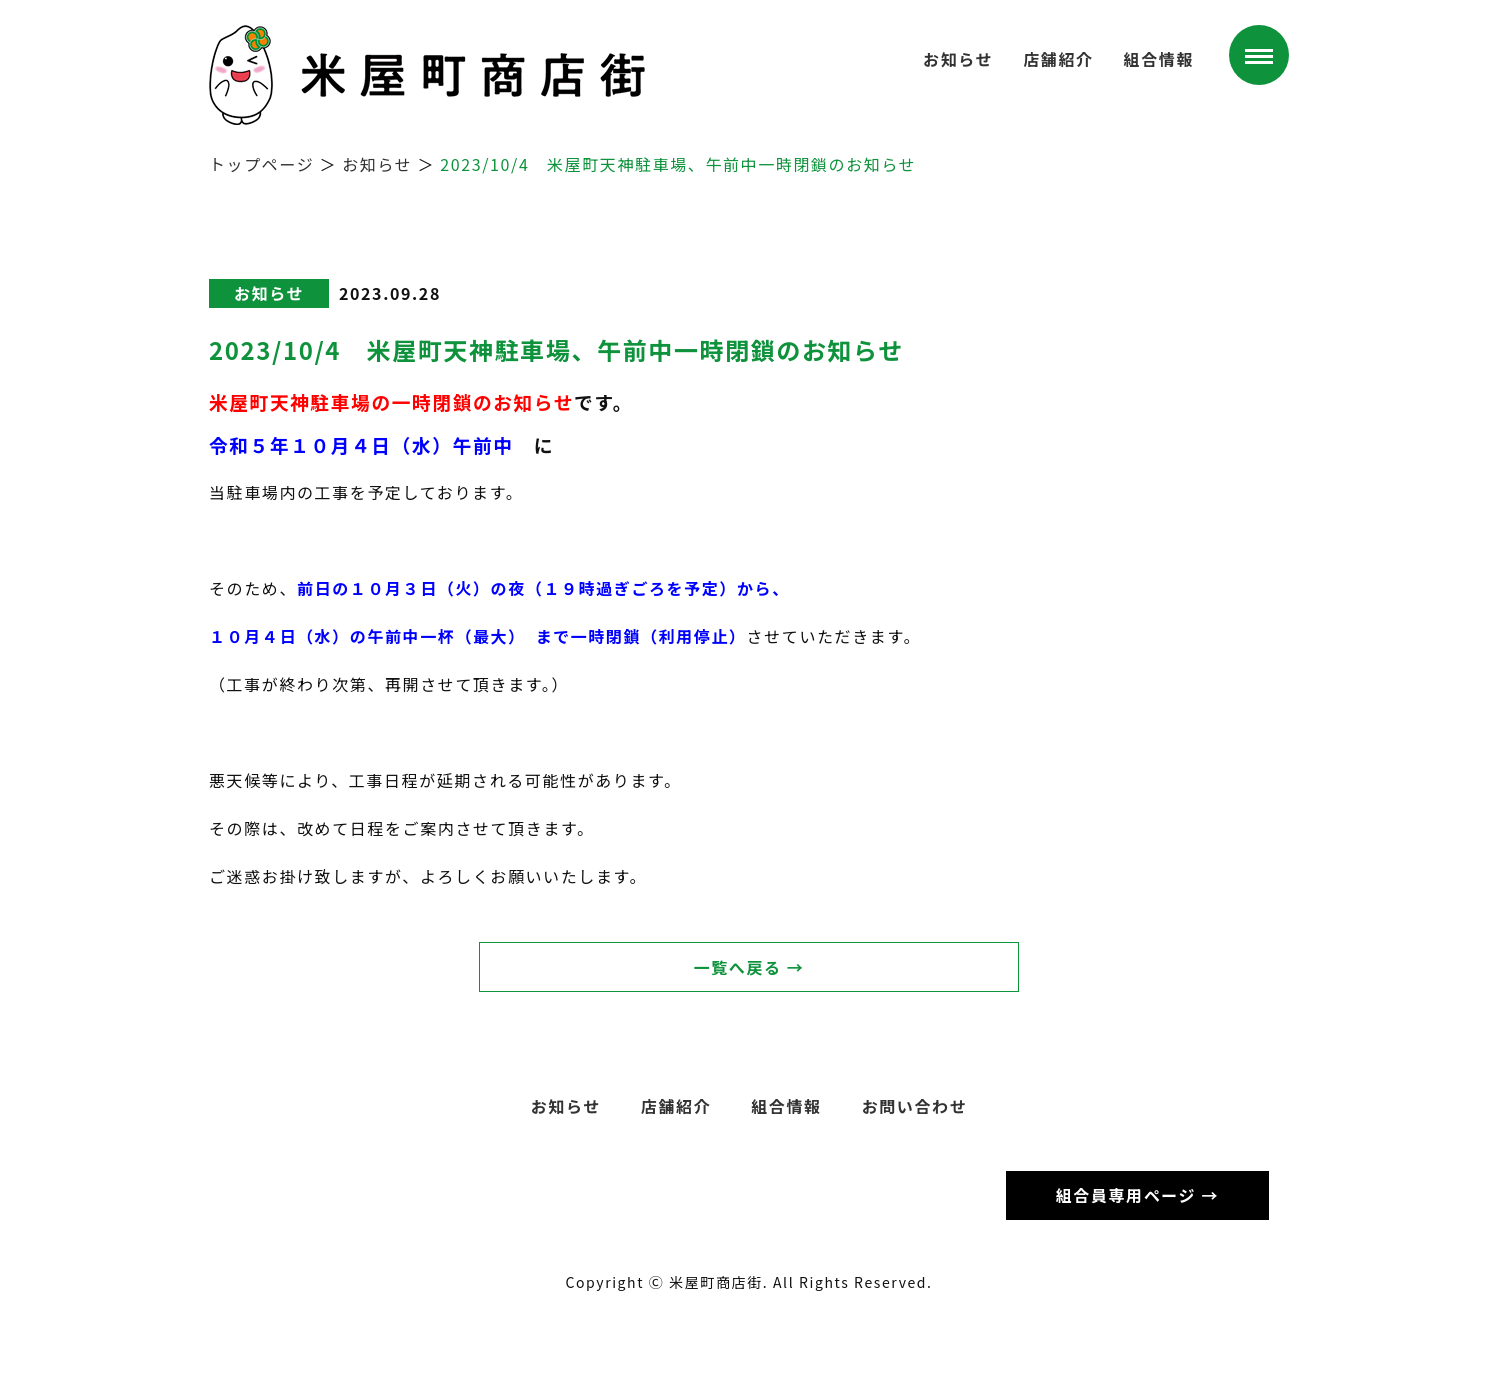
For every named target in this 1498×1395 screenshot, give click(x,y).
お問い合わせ (915, 1106)
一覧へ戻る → (749, 967)
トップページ (261, 164)
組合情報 (1159, 59)
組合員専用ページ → (1137, 1195)
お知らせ (958, 59)
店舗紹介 (1058, 59)
